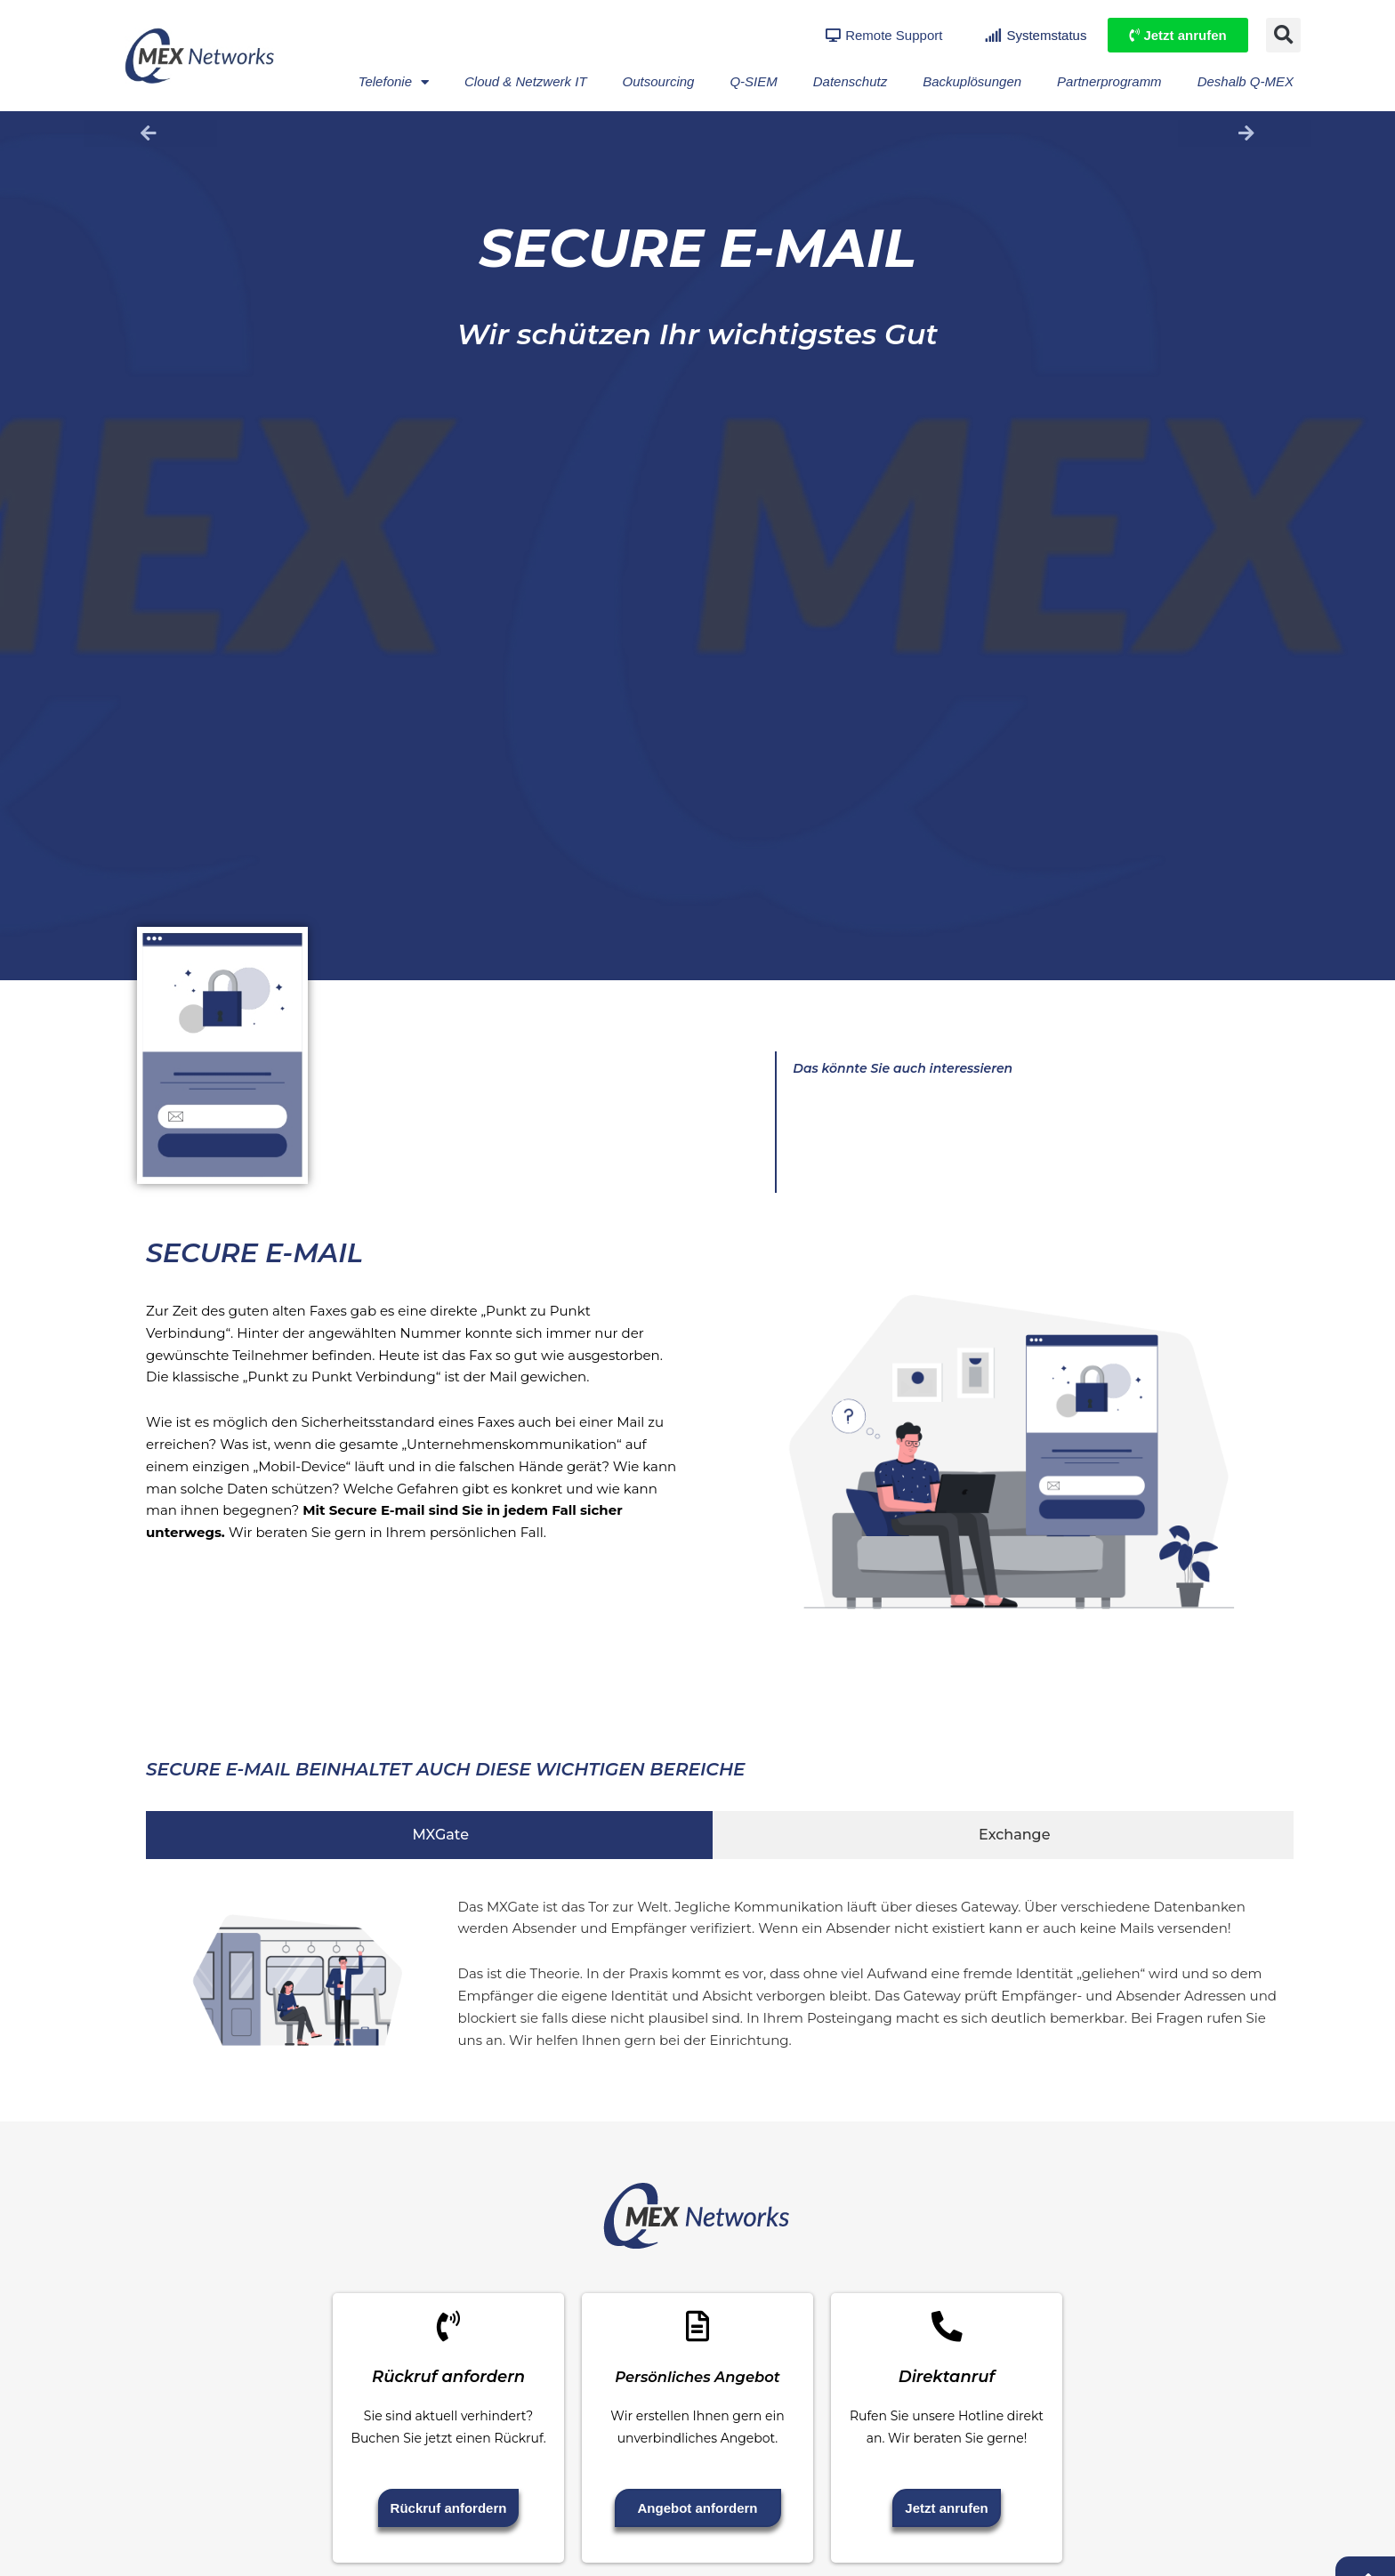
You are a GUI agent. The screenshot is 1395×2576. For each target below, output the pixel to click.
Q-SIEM (753, 81)
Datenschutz (850, 81)
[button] (1283, 35)
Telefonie (394, 82)
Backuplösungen (972, 81)
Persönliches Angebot (697, 2390)
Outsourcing (659, 81)
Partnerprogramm (1109, 81)
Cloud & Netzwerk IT (525, 81)
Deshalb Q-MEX (1245, 81)
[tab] (429, 1835)
